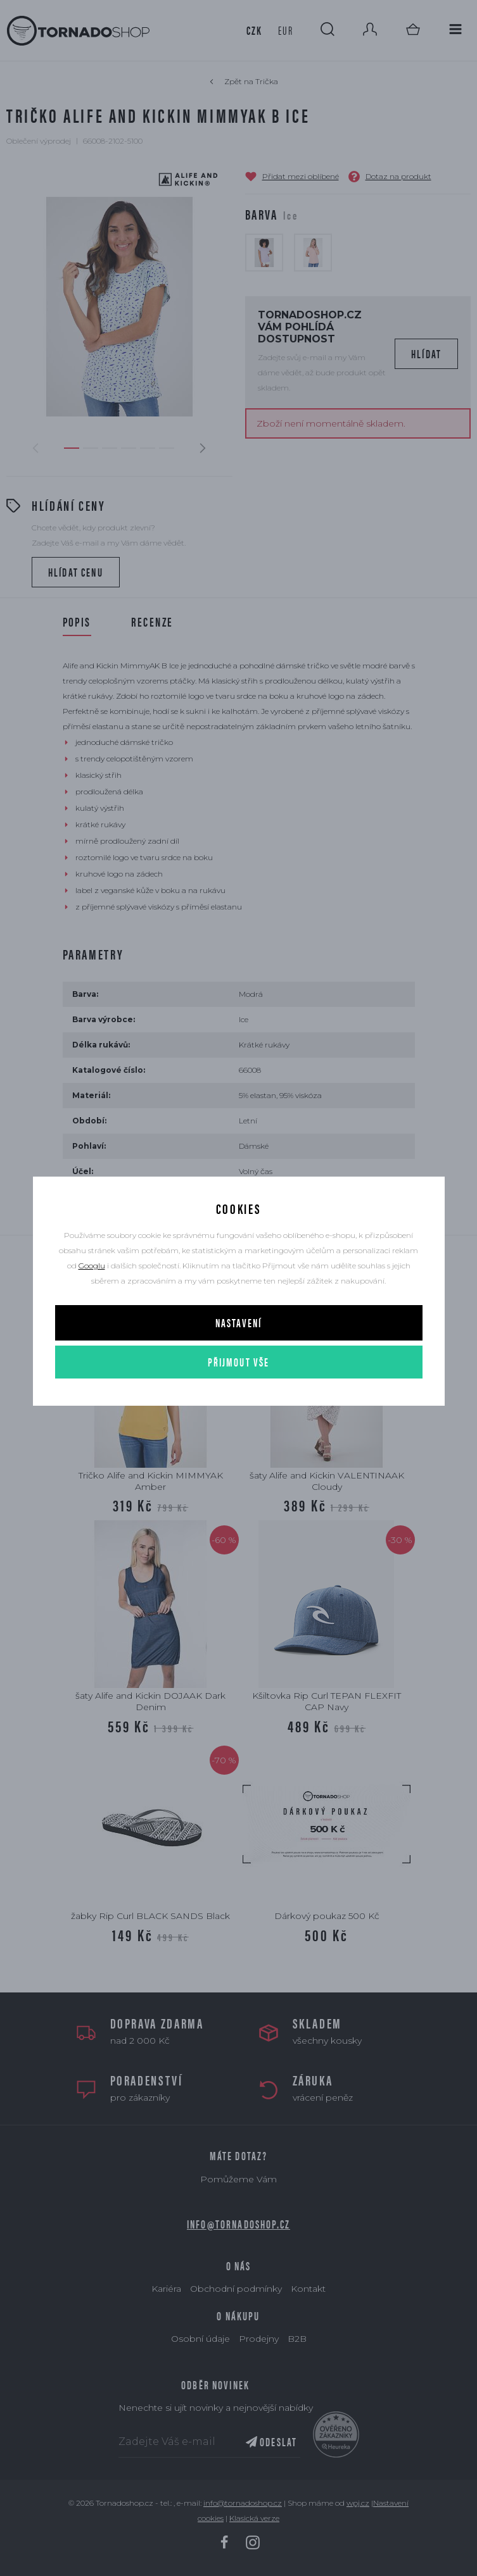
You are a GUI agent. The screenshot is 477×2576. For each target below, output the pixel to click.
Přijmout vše (239, 1362)
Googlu (92, 1265)
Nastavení (238, 1322)
